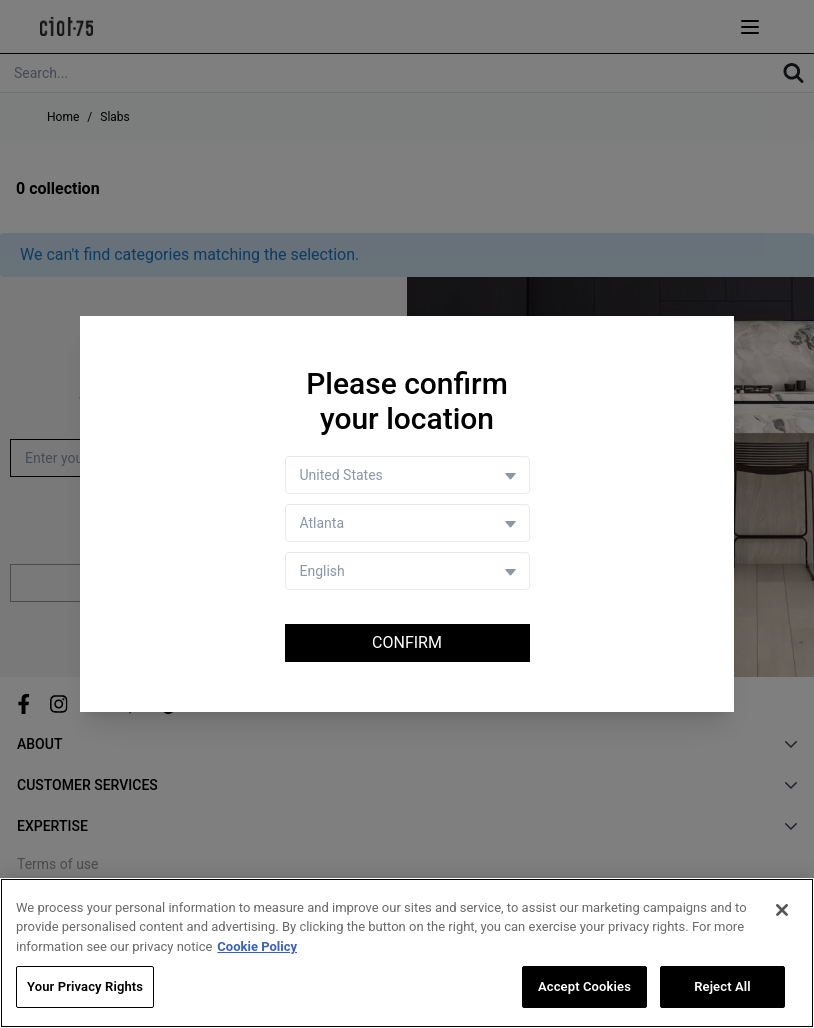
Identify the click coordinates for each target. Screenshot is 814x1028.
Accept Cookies (584, 986)
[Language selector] (407, 571)
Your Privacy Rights (85, 986)
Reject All (722, 986)
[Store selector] (407, 523)
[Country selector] (407, 475)
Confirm (407, 642)
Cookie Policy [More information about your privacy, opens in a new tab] (257, 946)
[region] (407, 953)
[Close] (782, 910)
